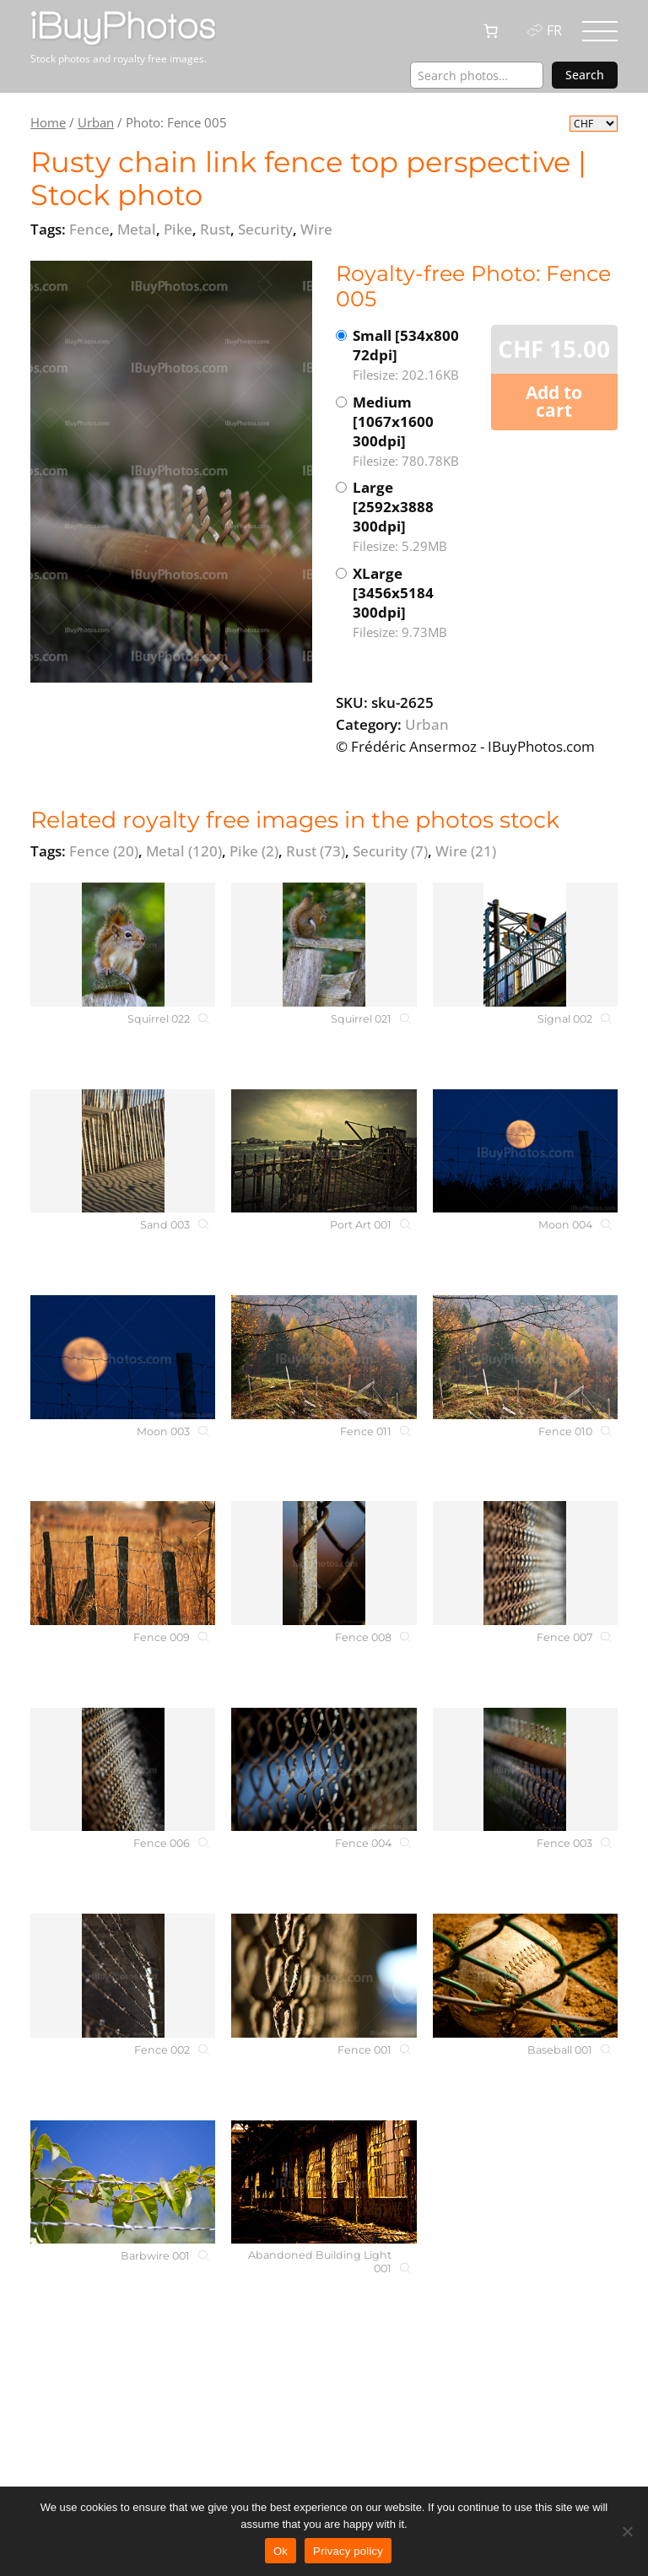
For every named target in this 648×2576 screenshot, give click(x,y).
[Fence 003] (525, 1770)
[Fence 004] (323, 1770)
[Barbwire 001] (122, 2182)
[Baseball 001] (525, 1976)
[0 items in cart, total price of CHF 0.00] (491, 31)
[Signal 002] (525, 945)
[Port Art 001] (323, 1151)
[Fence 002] (122, 1976)
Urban (96, 122)
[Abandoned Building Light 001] (323, 2182)
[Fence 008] (323, 1563)
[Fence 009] (122, 1563)
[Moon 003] (122, 1357)
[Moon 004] (525, 1151)
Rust (315, 851)
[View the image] (171, 472)
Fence (103, 851)
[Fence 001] (323, 1976)
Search (584, 75)
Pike (254, 851)
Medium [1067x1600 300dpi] (414, 431)
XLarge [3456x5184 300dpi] (414, 603)
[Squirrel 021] (323, 945)
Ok (280, 2551)
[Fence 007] (525, 1563)
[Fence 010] (525, 1357)
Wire (465, 851)
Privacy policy (348, 2551)
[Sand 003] (122, 1151)
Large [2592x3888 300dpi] (414, 517)
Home (48, 122)
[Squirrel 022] (122, 945)
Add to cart (554, 401)
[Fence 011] (323, 1357)
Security (390, 851)
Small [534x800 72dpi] (414, 355)
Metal (184, 851)
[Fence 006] (122, 1770)
